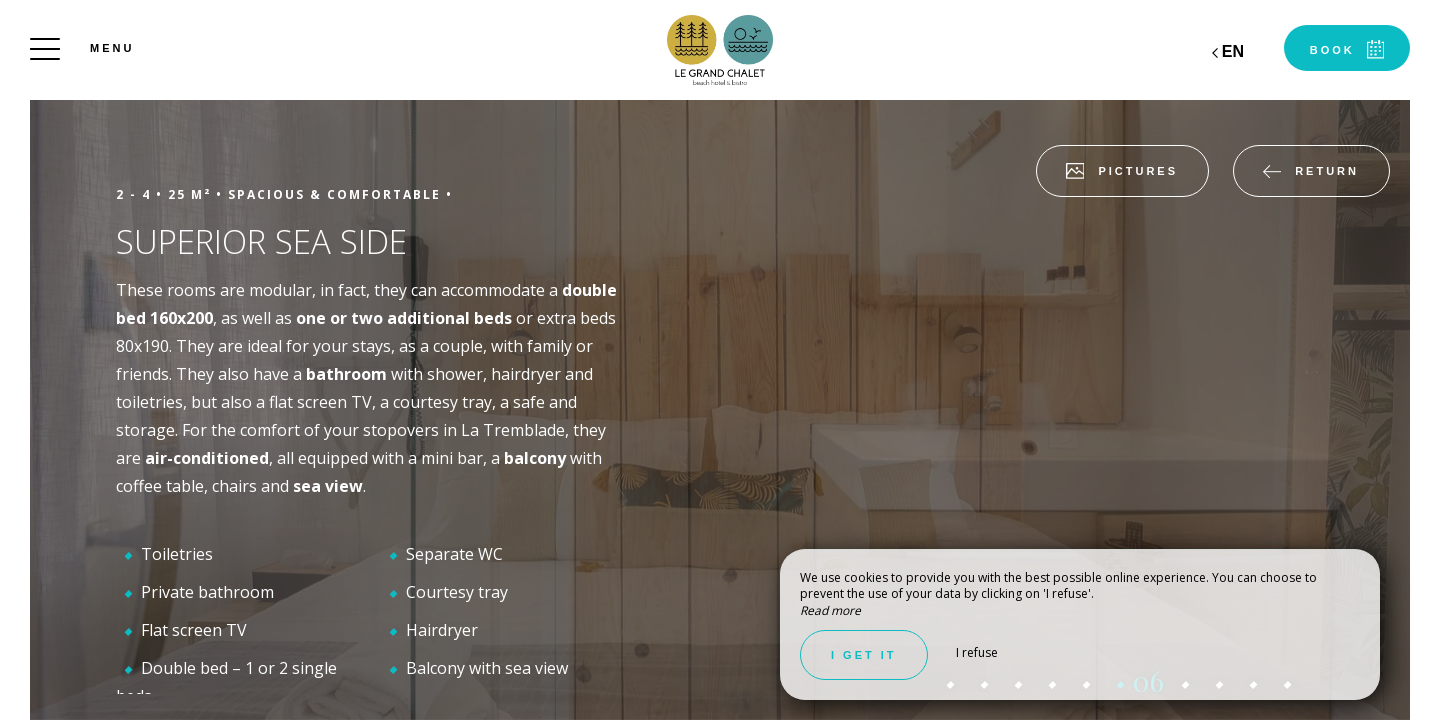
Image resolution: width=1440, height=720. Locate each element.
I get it (864, 655)
